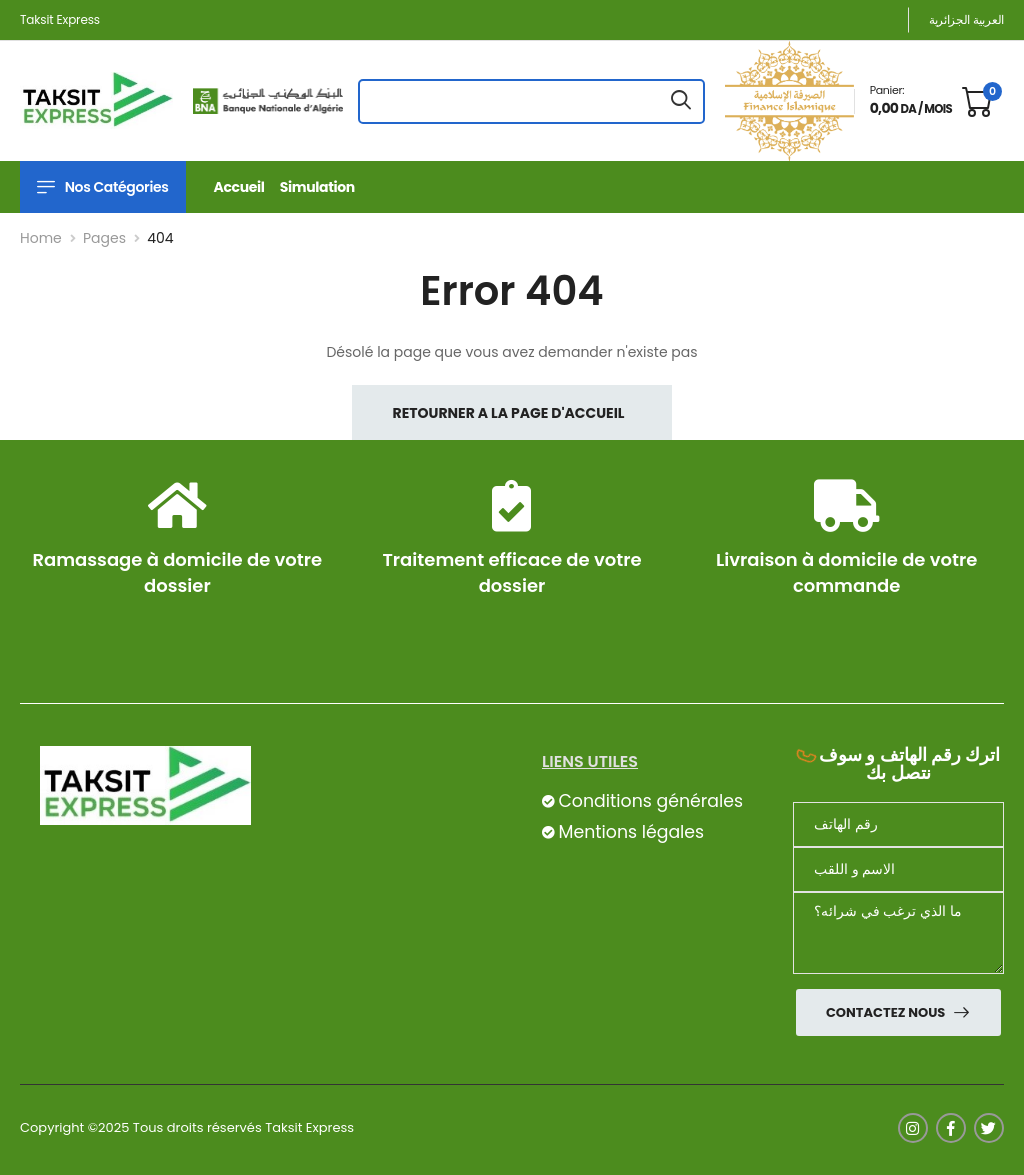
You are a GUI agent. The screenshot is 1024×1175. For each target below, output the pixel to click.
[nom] (898, 869)
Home (41, 238)
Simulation (317, 187)
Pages (104, 238)
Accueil (239, 187)
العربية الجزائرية (966, 19)
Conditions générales (650, 801)
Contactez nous (887, 1012)
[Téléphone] (898, 824)
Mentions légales (631, 832)
